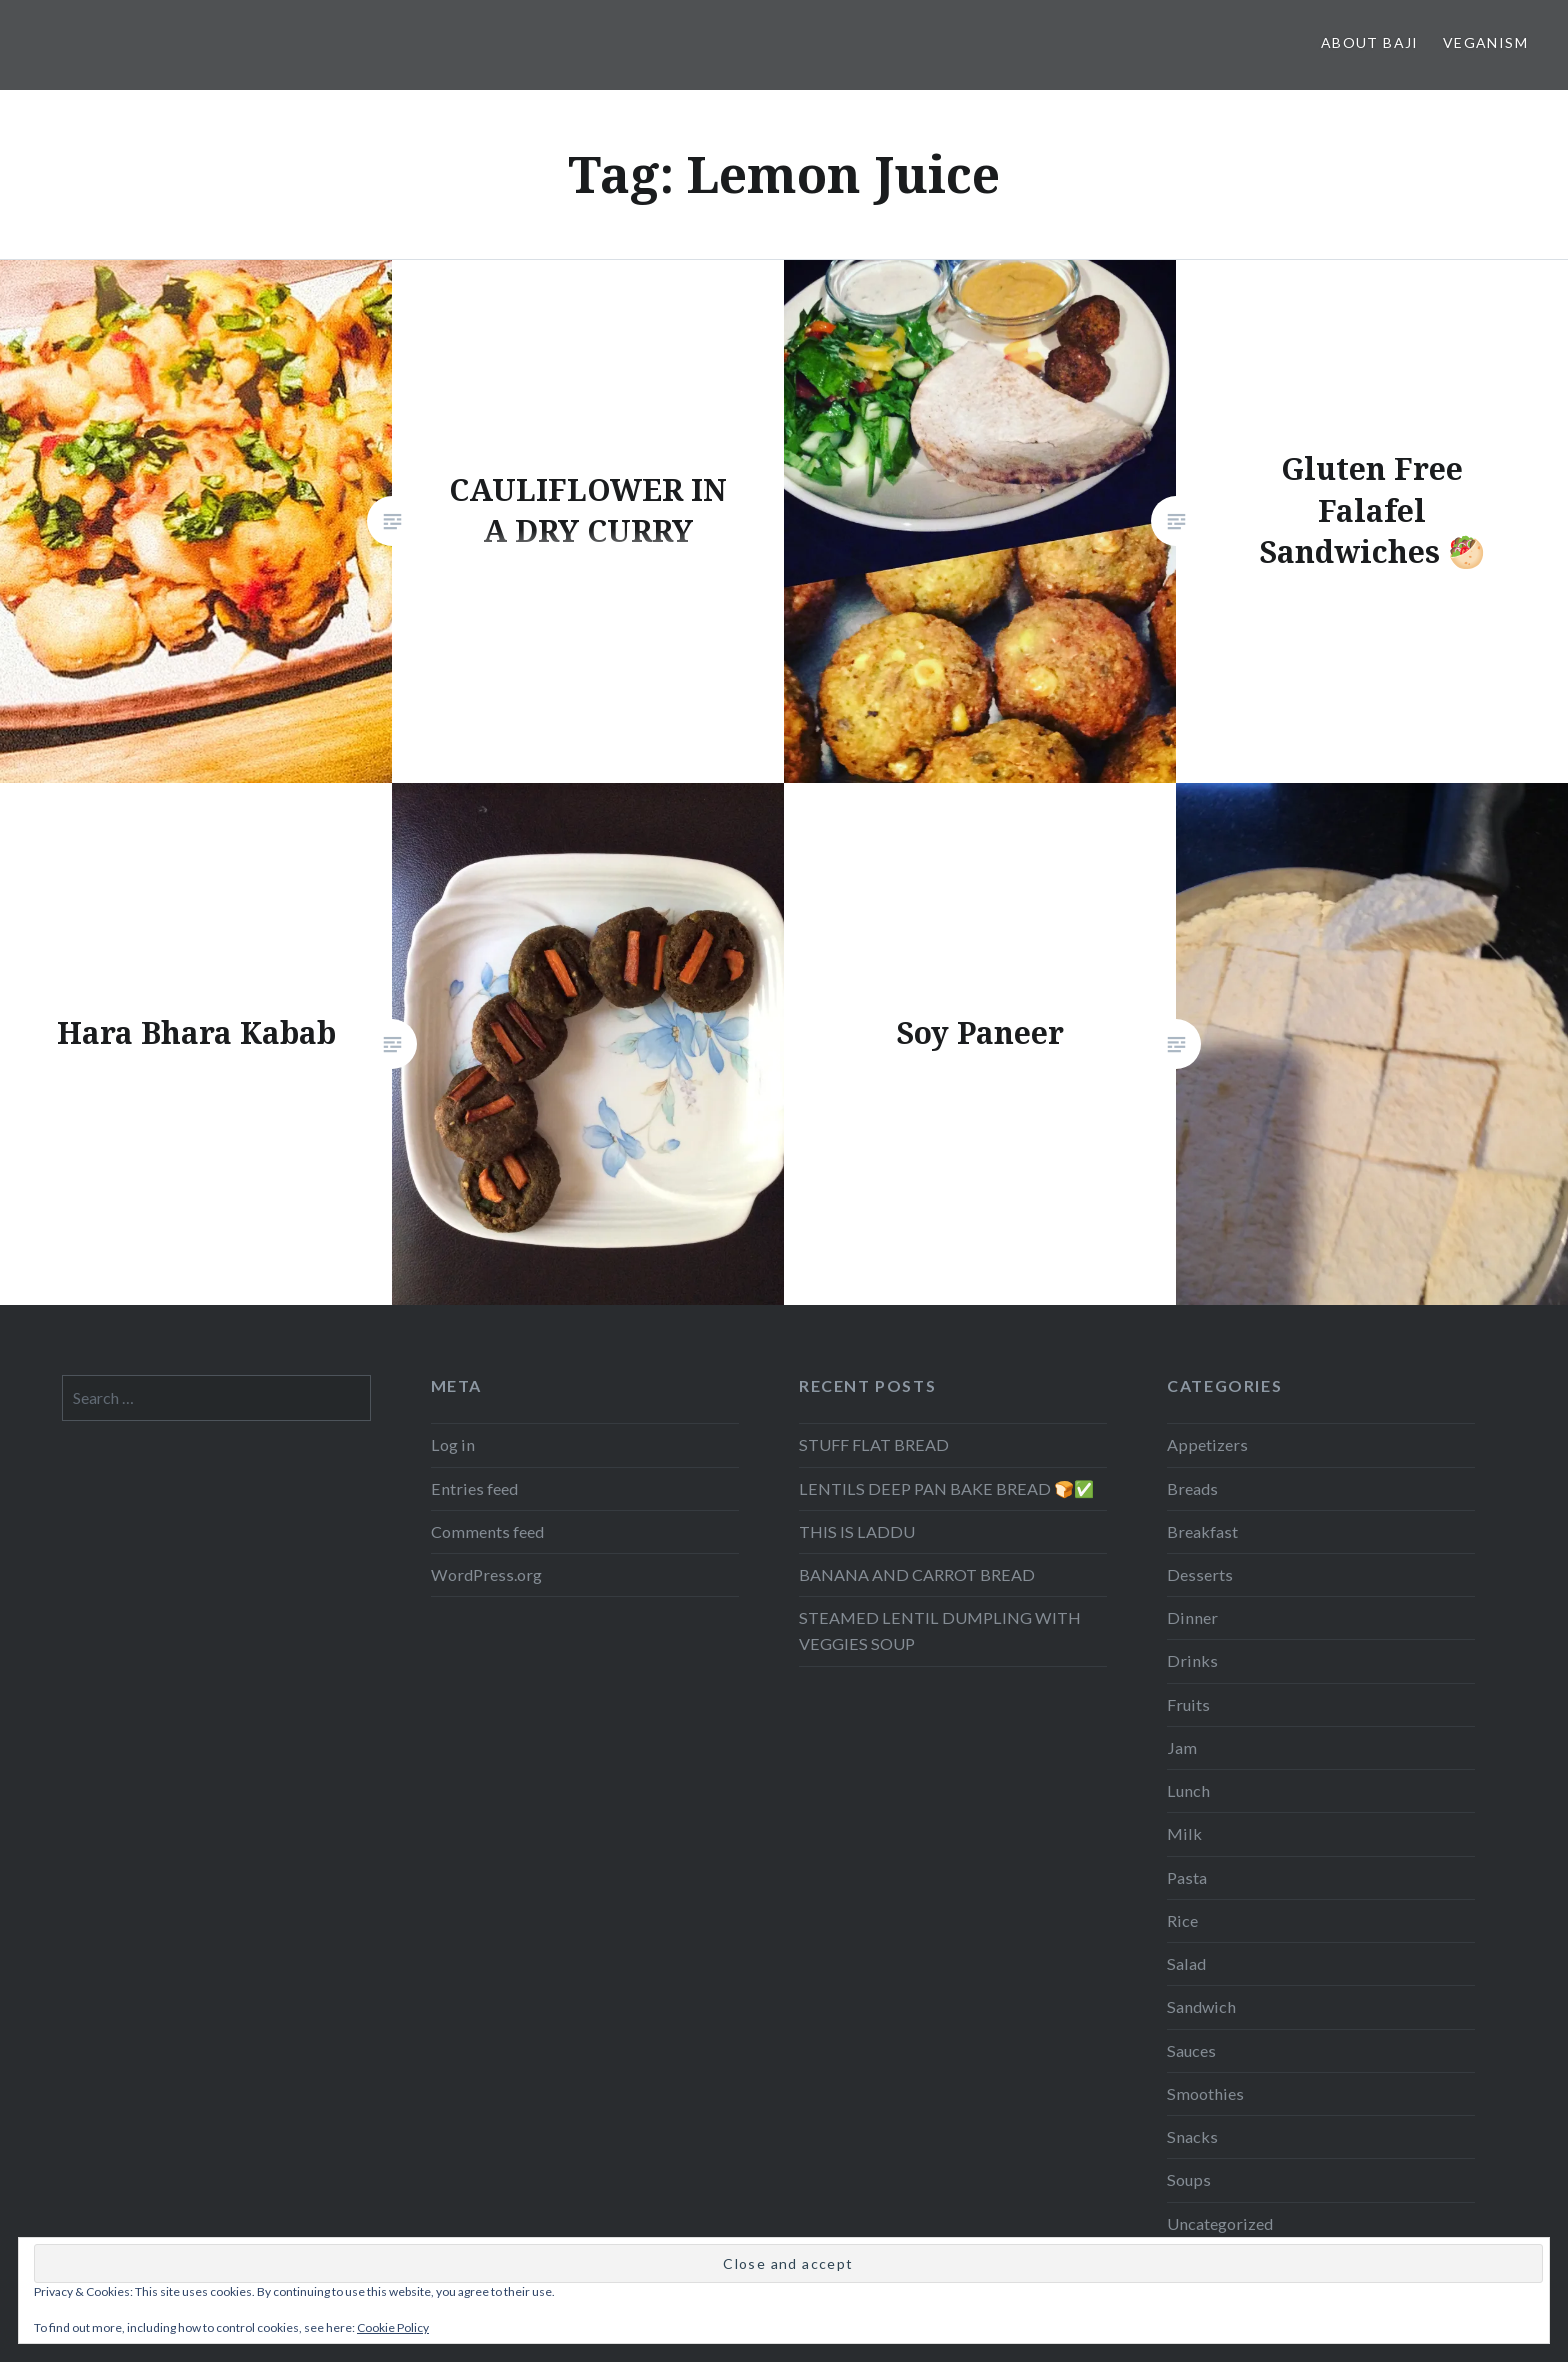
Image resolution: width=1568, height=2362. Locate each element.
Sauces (1191, 2050)
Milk (1184, 1833)
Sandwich (1201, 2006)
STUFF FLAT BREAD (874, 1444)
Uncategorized (1220, 2223)
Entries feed (474, 1488)
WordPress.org (486, 1574)
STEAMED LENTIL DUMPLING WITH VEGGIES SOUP (940, 1630)
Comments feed (487, 1531)
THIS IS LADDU (857, 1531)
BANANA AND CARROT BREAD (917, 1574)
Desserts (1200, 1574)
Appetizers (1207, 1444)
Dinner (1192, 1617)
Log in (453, 1444)
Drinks (1192, 1660)
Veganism (1485, 42)
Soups (1189, 2179)
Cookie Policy (393, 2327)
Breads (1192, 1488)
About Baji (1370, 42)
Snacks (1192, 2136)
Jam (1182, 1747)
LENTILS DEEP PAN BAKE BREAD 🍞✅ (946, 1488)
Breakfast (1202, 1531)
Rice (1182, 1920)
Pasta (1187, 1877)
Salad (1186, 1963)
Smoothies (1205, 2093)
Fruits (1188, 1704)
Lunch (1188, 1790)
